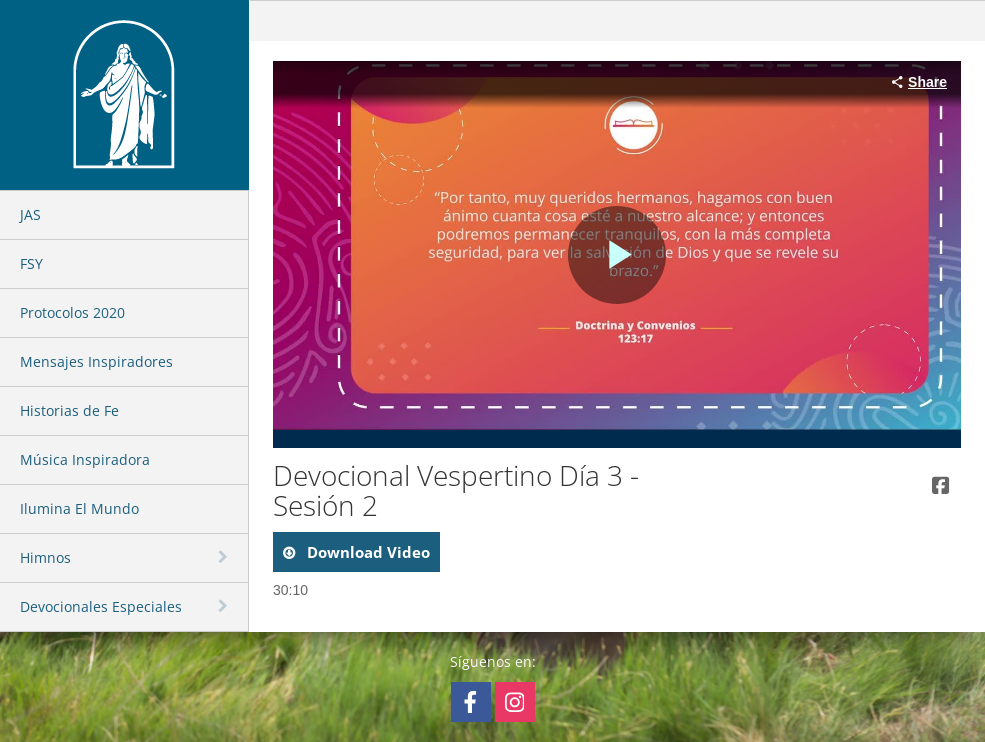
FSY (31, 263)
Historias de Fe (69, 410)
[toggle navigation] (225, 557)
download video (366, 552)
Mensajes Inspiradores (96, 361)
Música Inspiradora (85, 459)
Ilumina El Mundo (79, 508)
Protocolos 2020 (72, 312)
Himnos (45, 557)
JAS (30, 214)
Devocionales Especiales (101, 606)
